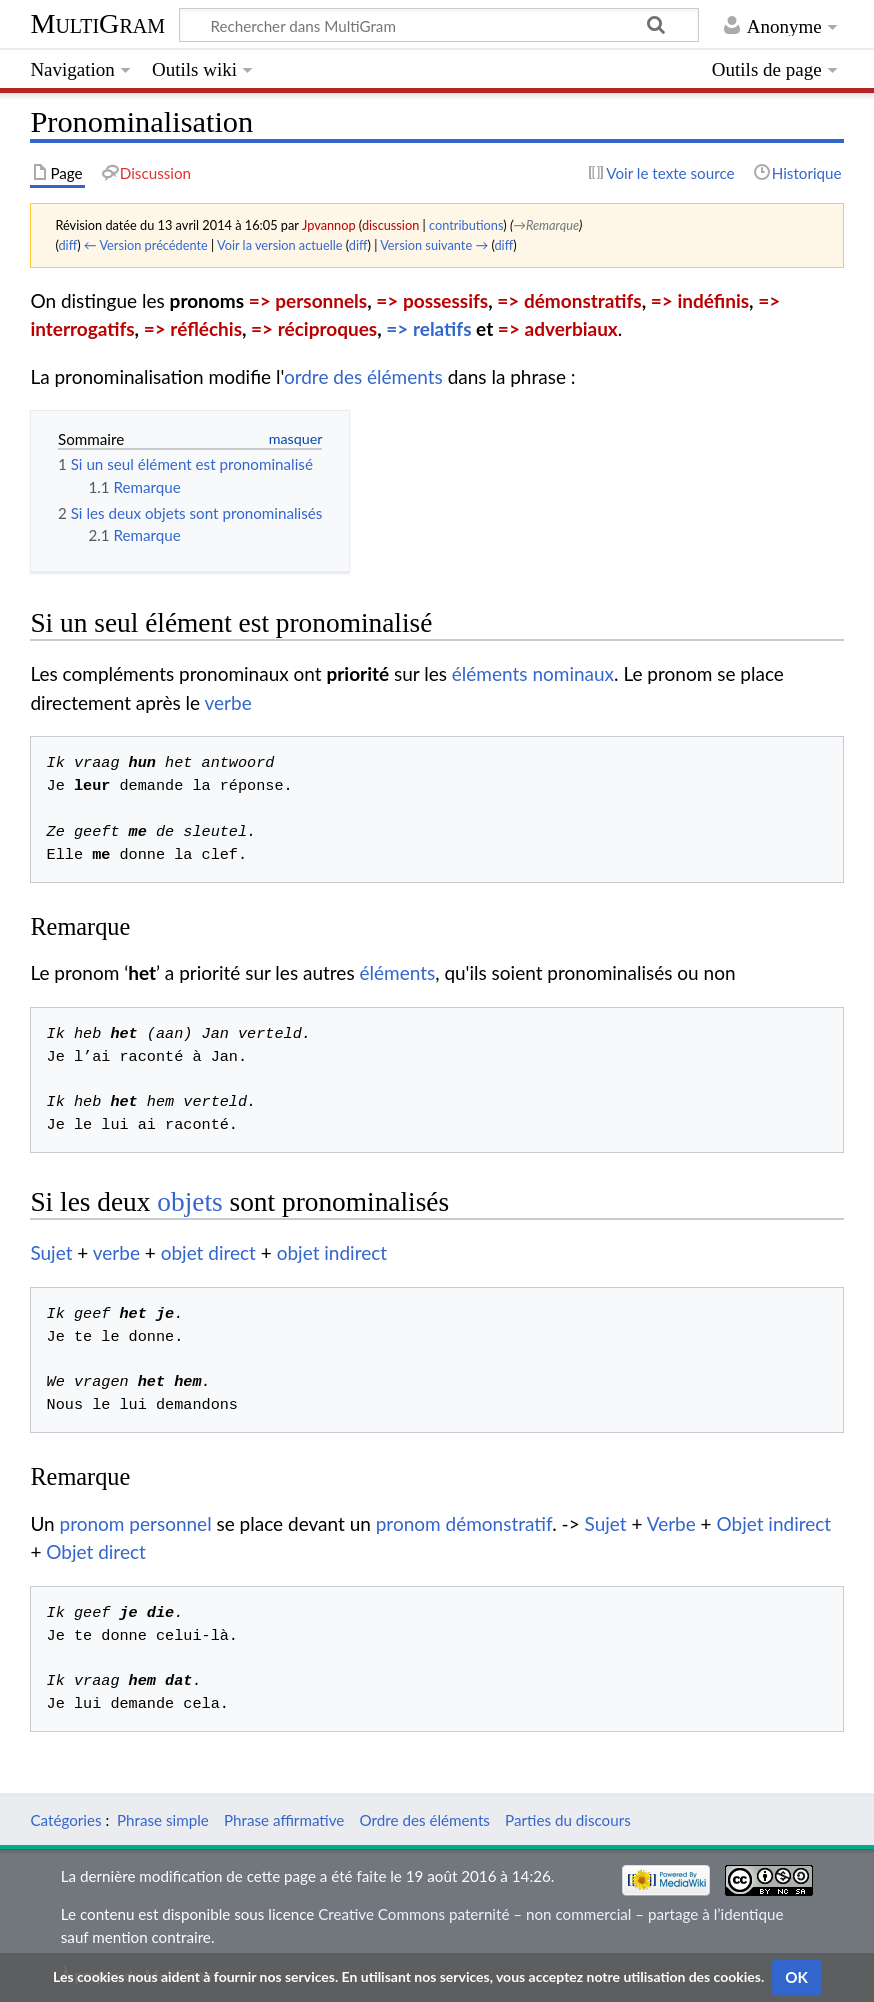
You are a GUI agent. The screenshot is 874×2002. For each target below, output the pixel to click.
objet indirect (332, 1252)
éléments (397, 972)
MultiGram (97, 23)
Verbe (671, 1523)
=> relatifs (428, 328)
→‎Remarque (546, 225)
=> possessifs (432, 300)
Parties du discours (568, 1820)
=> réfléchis (193, 328)
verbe (228, 702)
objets (189, 1202)
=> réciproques (314, 328)
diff (67, 245)
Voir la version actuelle (279, 245)
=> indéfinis (700, 300)
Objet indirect (774, 1523)
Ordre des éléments (425, 1820)
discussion (390, 225)
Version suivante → (434, 245)
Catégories (65, 1820)
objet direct (208, 1252)
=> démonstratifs (569, 300)
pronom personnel (136, 1523)
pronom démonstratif (464, 1523)
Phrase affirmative (284, 1820)
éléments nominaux (533, 673)
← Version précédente (146, 245)
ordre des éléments (363, 376)
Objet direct (96, 1551)
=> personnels (308, 300)
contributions (466, 225)
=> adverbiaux (558, 328)
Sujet (51, 1252)
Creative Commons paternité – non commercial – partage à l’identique (550, 1914)
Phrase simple (163, 1820)
